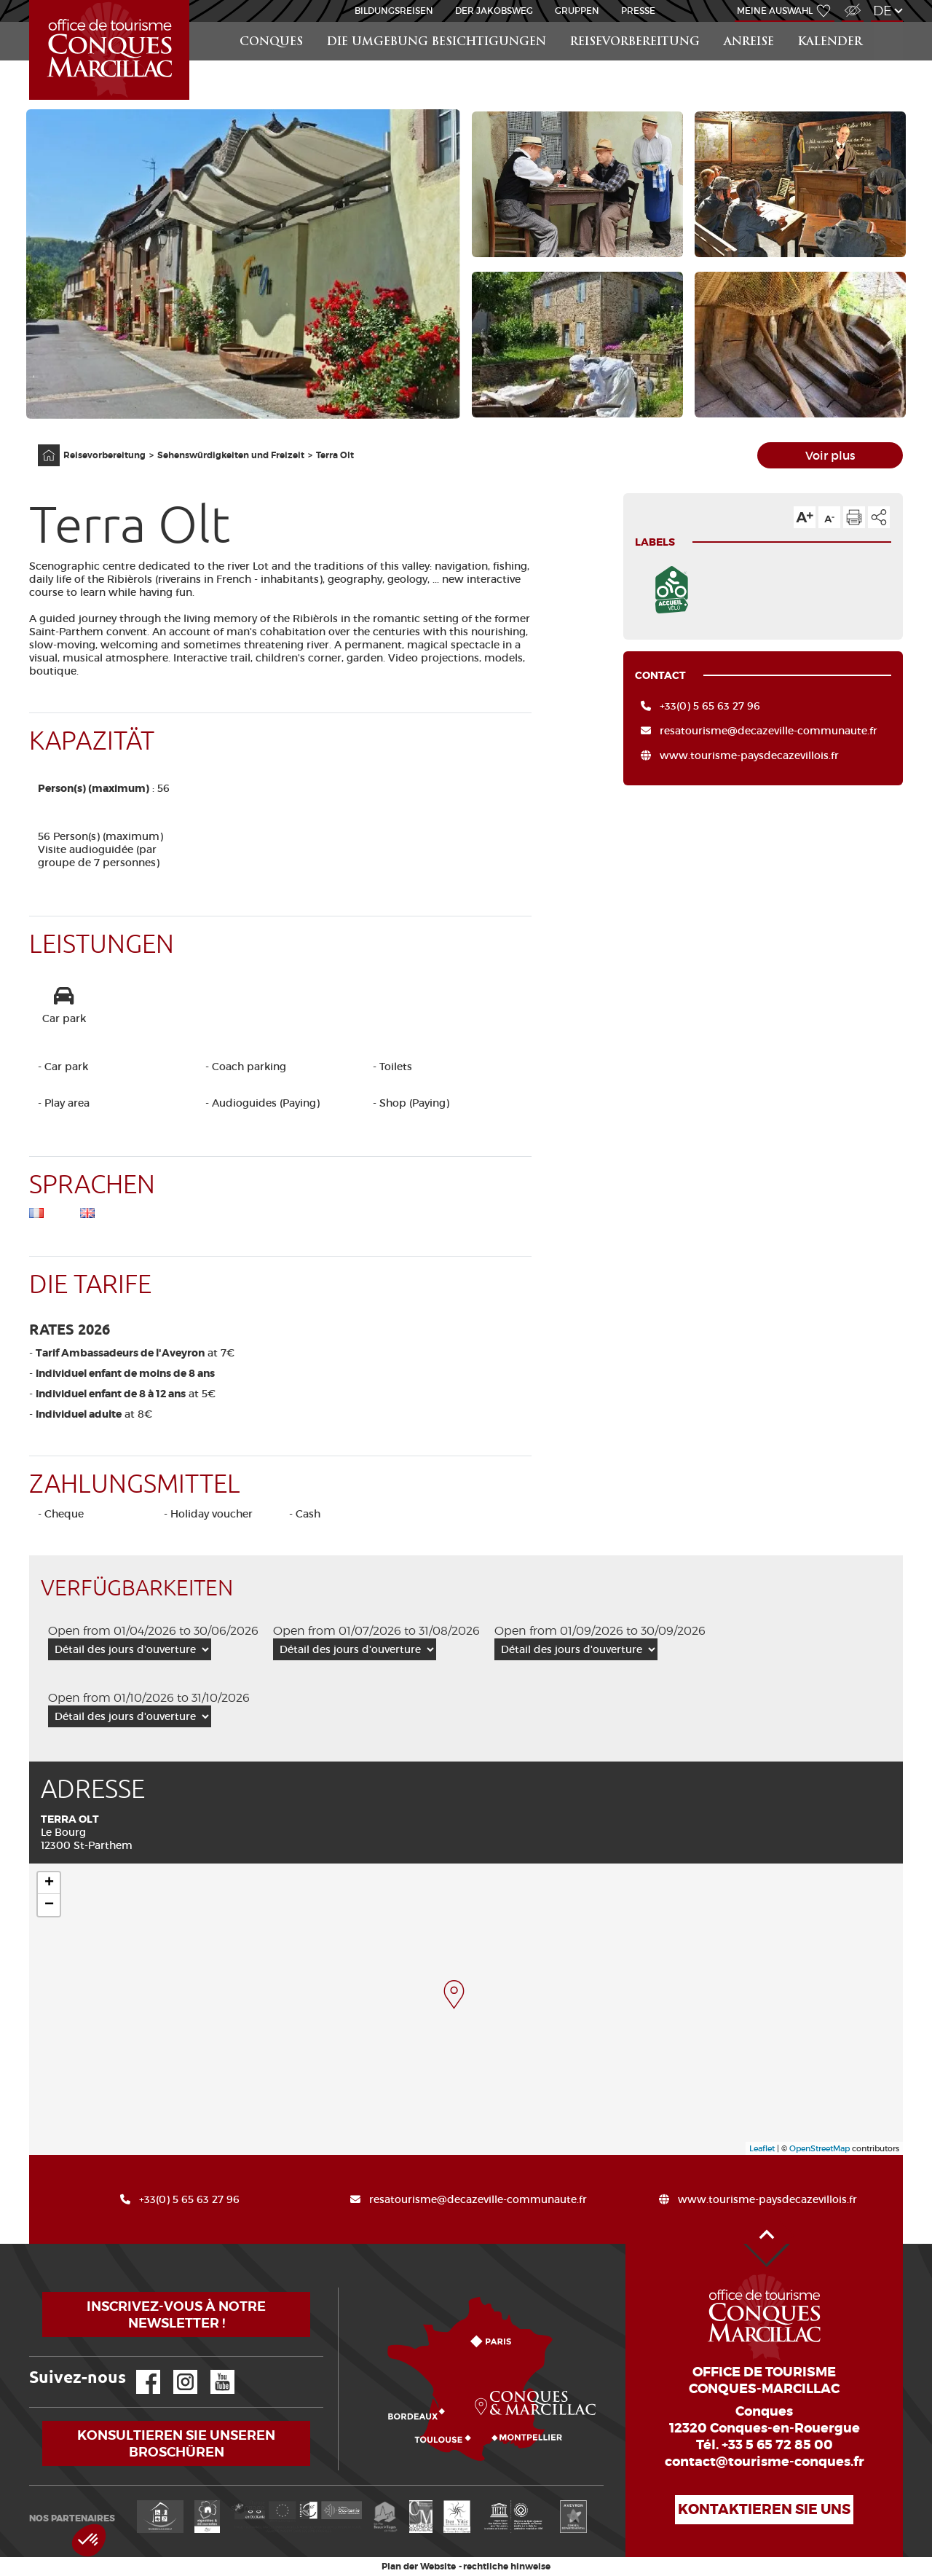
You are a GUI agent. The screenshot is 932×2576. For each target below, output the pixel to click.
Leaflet (762, 2148)
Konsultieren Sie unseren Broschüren (176, 2443)
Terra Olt (335, 455)
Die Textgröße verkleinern (829, 517)
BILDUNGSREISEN (394, 10)
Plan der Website (419, 2566)
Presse (638, 10)
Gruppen (577, 10)
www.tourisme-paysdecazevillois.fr (749, 755)
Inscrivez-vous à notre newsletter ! (176, 2314)
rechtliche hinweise (506, 2566)
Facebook (139, 2370)
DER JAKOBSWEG (494, 10)
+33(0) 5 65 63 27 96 (710, 705)
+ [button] (49, 1883)
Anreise (749, 42)
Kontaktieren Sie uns (764, 2509)
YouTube (213, 2370)
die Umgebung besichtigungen (436, 42)
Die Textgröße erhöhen (805, 517)
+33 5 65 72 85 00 (777, 2445)
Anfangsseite (41, 444)
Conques (271, 42)
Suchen (888, 22)
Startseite (32, 0)
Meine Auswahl (775, 10)
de (882, 10)
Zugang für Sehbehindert (851, 2)
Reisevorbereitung (635, 42)
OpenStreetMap (819, 2148)
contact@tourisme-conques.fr (764, 2461)
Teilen (879, 517)
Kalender (830, 42)
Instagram (175, 2370)
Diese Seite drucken (854, 517)
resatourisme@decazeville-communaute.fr (768, 730)
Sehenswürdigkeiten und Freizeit (230, 455)
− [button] (49, 1905)
